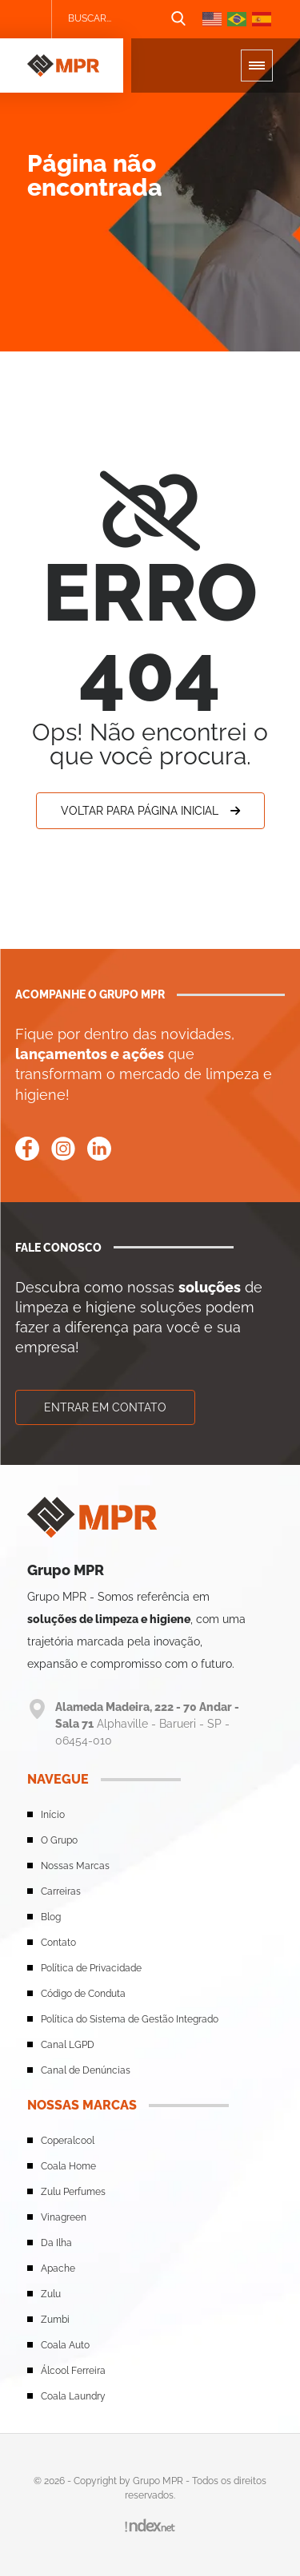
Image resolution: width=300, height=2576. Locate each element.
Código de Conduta (83, 1993)
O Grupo (59, 1840)
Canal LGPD (67, 2045)
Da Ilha (56, 2243)
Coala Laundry (73, 2396)
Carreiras (61, 1891)
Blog (51, 1917)
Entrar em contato (105, 1407)
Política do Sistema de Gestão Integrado (129, 2019)
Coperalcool (67, 2140)
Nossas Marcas (75, 1866)
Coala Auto (65, 2345)
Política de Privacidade (91, 1968)
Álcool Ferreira (73, 2371)
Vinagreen (63, 2217)
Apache (58, 2268)
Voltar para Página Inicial (150, 810)
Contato (58, 1942)
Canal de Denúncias (85, 2070)
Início (53, 1815)
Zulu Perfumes (73, 2192)
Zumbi (55, 2319)
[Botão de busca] (178, 19)
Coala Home (68, 2166)
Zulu (51, 2294)
